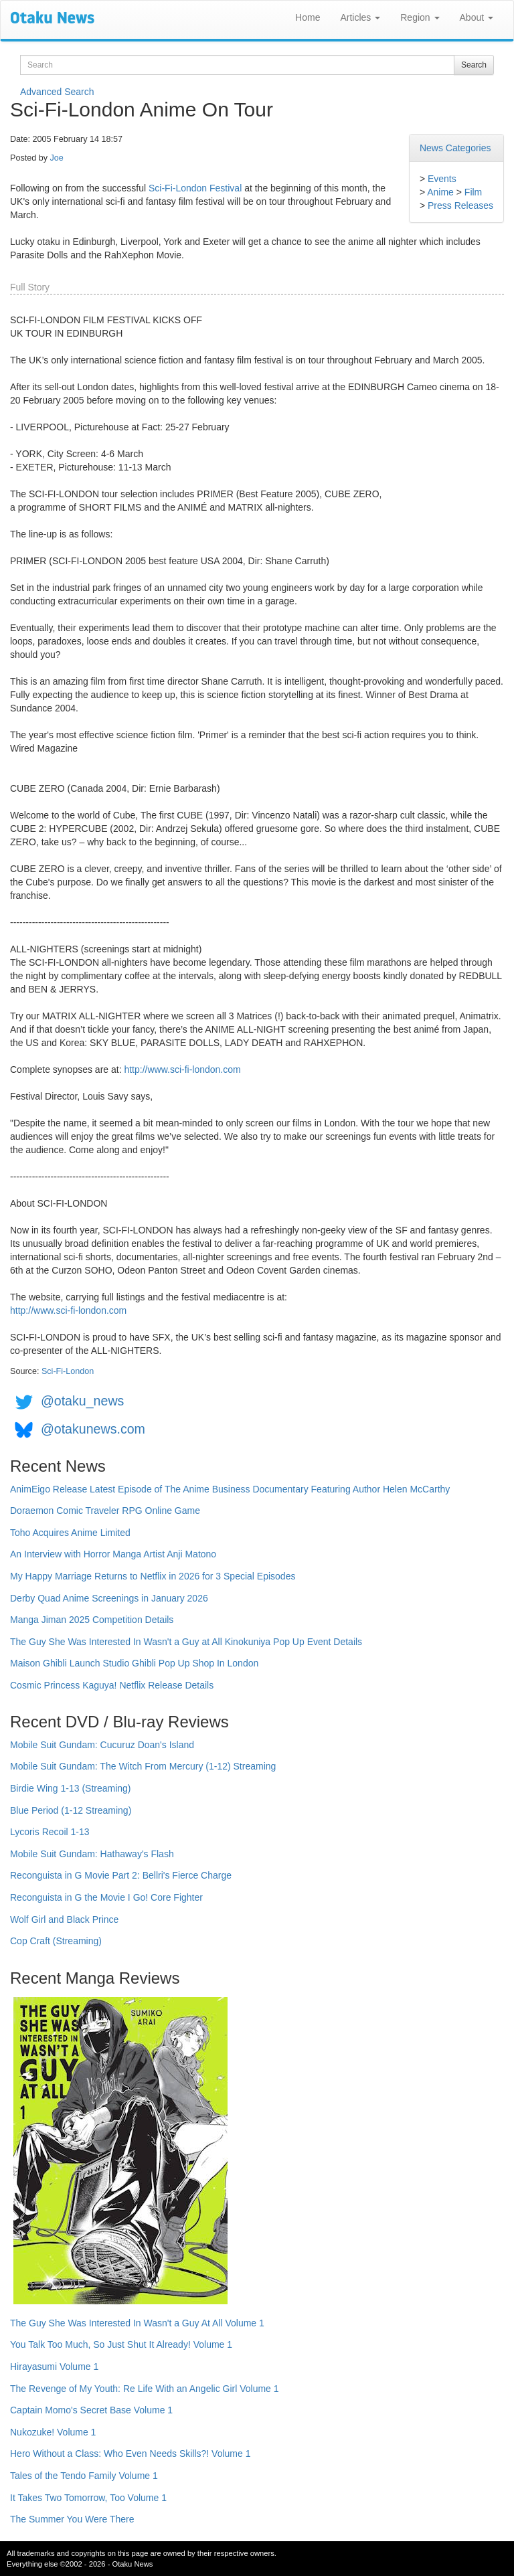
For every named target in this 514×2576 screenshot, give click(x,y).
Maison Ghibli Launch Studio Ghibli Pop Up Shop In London (134, 1663)
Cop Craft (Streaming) (56, 1941)
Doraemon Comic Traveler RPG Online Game (105, 1510)
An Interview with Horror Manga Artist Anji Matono (113, 1554)
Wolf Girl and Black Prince (64, 1919)
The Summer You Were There (72, 2519)
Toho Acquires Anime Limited (70, 1532)
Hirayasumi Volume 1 (54, 2366)
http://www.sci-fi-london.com (182, 1069)
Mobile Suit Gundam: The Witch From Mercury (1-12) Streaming (143, 1766)
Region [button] (419, 17)
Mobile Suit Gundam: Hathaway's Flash (92, 1854)
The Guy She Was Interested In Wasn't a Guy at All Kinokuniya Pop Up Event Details (186, 1641)
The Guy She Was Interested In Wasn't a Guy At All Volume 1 (137, 2323)
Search (474, 65)
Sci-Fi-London (67, 1371)
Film (473, 192)
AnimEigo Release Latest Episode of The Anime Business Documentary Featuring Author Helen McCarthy (230, 1489)
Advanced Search (57, 91)
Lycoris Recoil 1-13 (50, 1831)
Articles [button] (360, 17)
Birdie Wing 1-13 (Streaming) (70, 1788)
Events (442, 178)
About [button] (476, 17)
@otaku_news (82, 1400)
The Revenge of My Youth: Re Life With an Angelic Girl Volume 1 (144, 2388)
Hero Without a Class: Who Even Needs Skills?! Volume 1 (130, 2453)
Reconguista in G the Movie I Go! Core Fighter (106, 1897)
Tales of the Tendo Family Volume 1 (84, 2475)
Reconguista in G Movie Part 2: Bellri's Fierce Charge (121, 1875)
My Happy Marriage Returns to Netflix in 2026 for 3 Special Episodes (152, 1576)
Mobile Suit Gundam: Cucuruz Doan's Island (102, 1744)
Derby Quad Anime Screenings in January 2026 (109, 1598)
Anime (440, 192)
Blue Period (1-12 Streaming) (70, 1810)
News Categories (455, 148)
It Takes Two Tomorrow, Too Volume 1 (88, 2497)
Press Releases (460, 205)
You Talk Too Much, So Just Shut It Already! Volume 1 (121, 2344)
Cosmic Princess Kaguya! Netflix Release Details (111, 1685)
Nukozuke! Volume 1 (53, 2432)
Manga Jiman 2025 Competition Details (91, 1619)
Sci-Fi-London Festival (195, 188)
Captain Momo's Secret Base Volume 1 (91, 2410)
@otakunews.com (93, 1429)
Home (307, 17)
